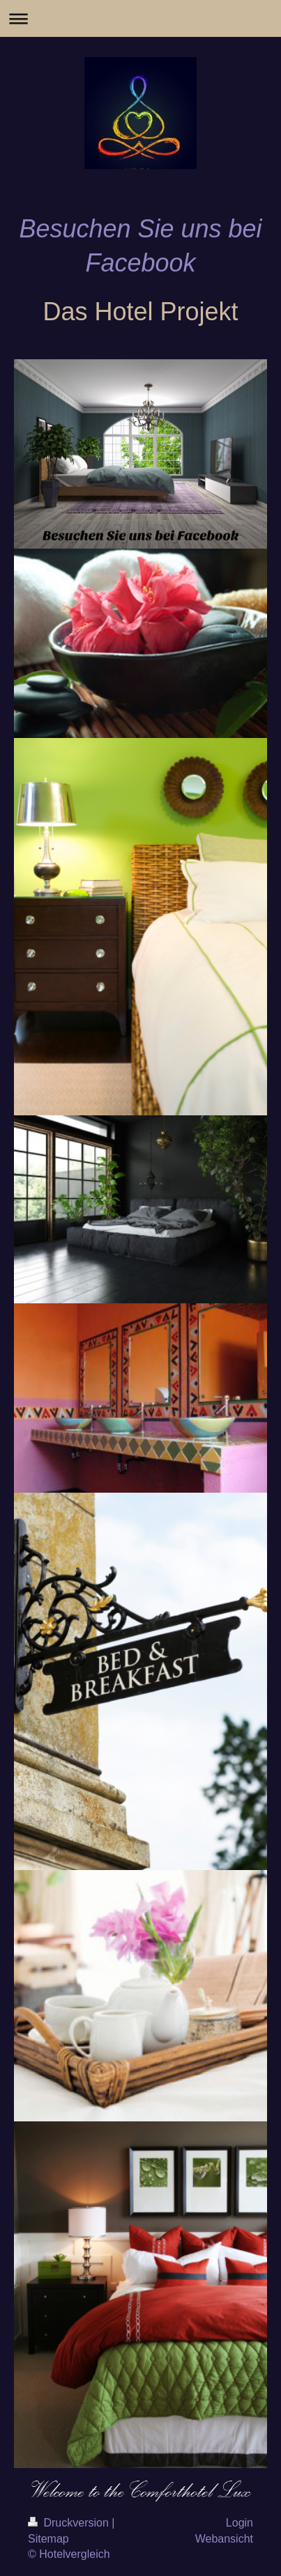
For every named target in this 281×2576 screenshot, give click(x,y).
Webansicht (224, 2539)
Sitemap (48, 2539)
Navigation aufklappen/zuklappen (140, 18)
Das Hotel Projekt (140, 311)
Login (239, 2523)
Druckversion (70, 2523)
